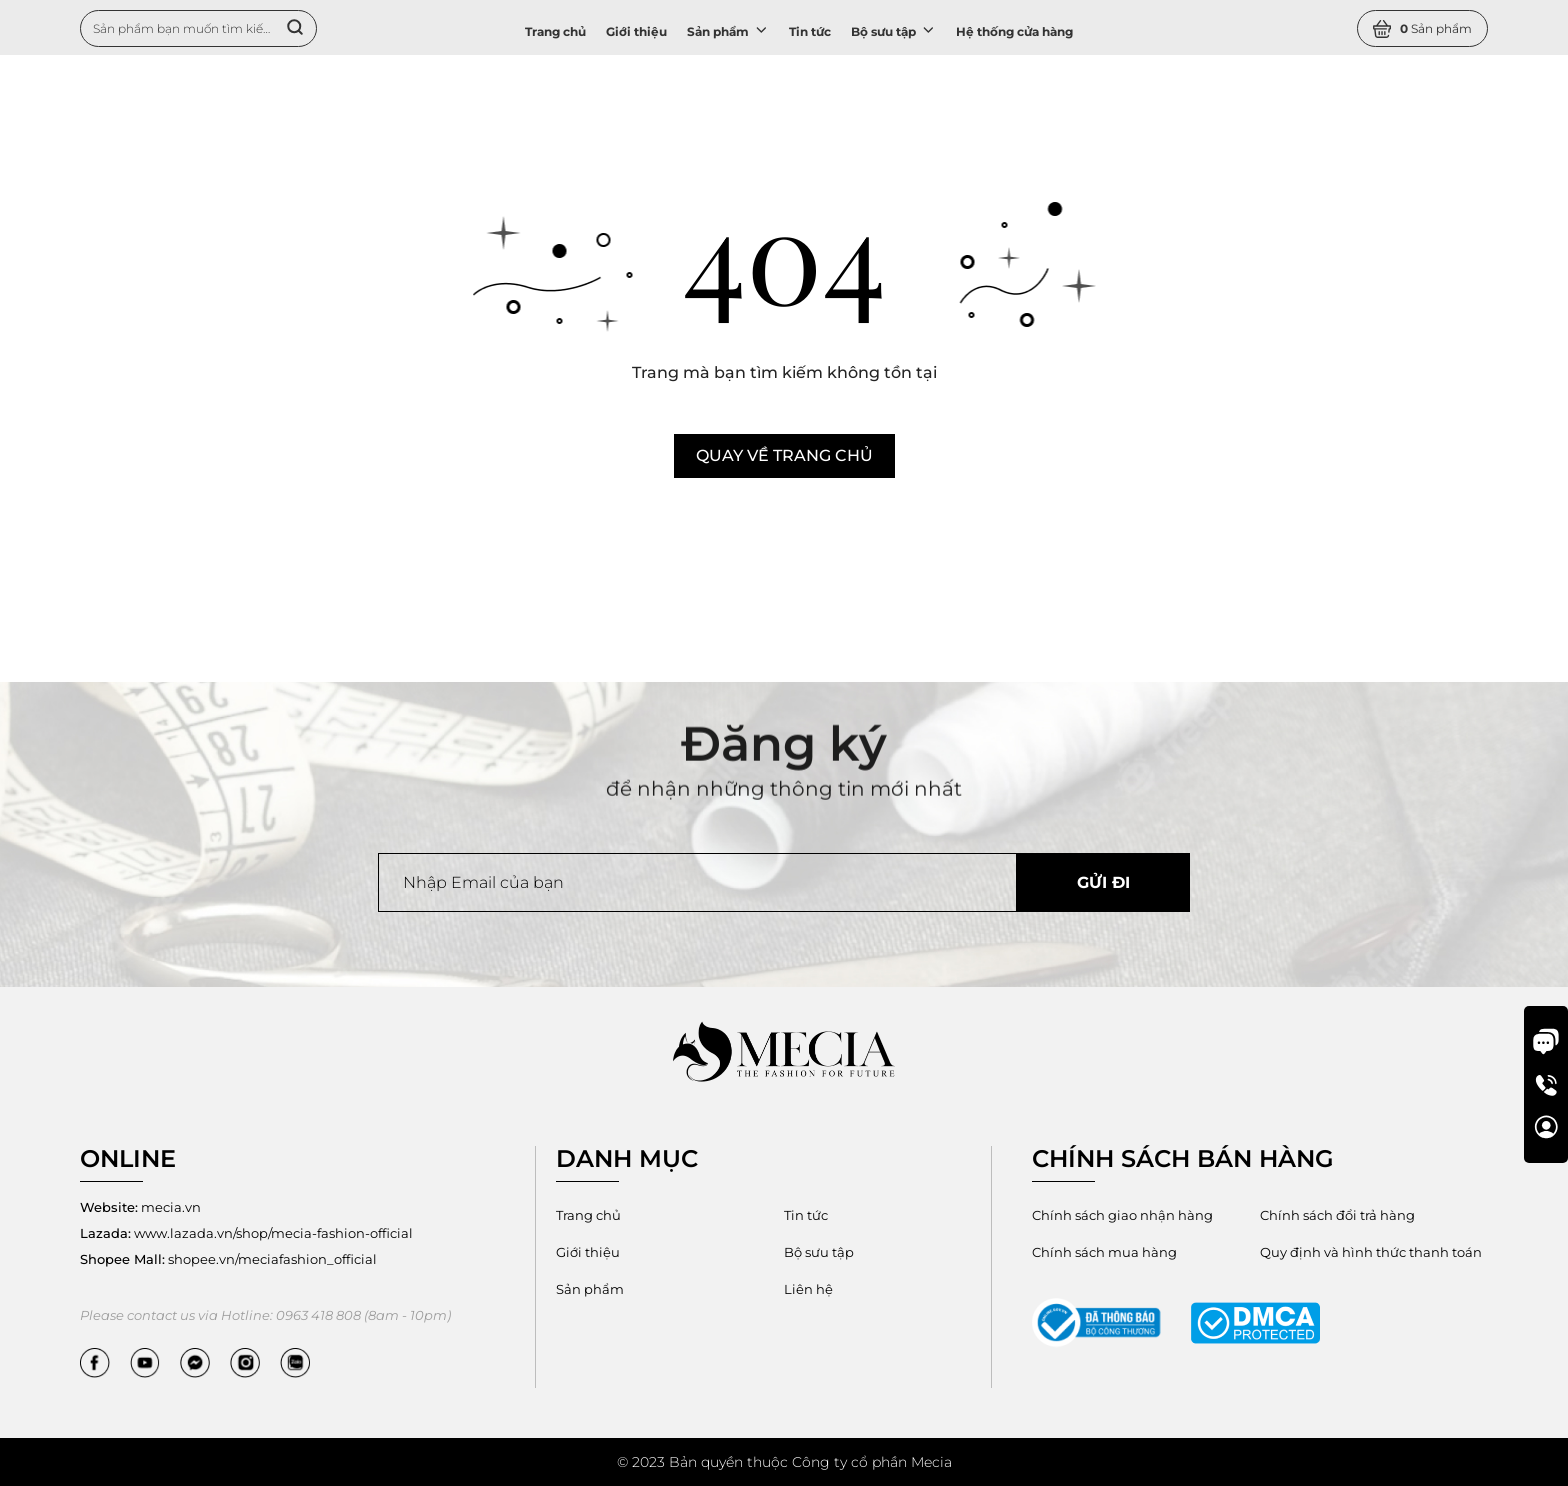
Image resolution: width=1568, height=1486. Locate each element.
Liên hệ (808, 1289)
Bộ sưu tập (893, 30)
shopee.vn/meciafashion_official (228, 1259)
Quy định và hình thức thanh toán (1371, 1252)
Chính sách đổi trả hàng (1337, 1215)
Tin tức (810, 31)
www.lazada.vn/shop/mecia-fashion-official (246, 1233)
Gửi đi (1103, 882)
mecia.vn (140, 1207)
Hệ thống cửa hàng (1014, 31)
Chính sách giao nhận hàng (1122, 1215)
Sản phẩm (728, 30)
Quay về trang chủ (784, 455)
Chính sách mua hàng (1104, 1252)
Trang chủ (555, 31)
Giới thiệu (636, 31)
